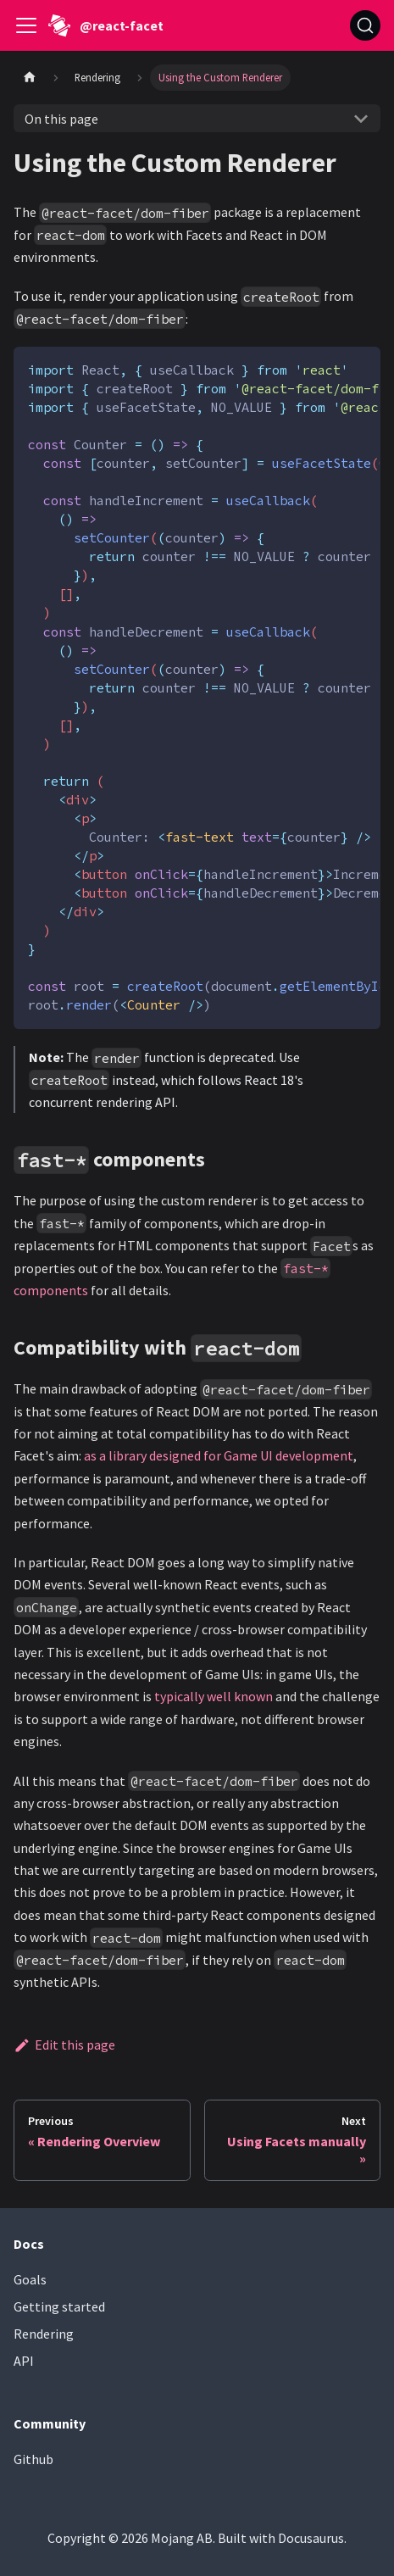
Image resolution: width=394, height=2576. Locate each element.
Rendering (44, 2333)
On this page (61, 118)
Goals (30, 2279)
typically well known (213, 1696)
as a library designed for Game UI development (218, 1455)
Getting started (59, 2306)
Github (33, 2459)
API (24, 2360)
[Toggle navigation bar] (26, 25)
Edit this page (64, 2044)
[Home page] (30, 77)
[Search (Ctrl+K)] (365, 25)
